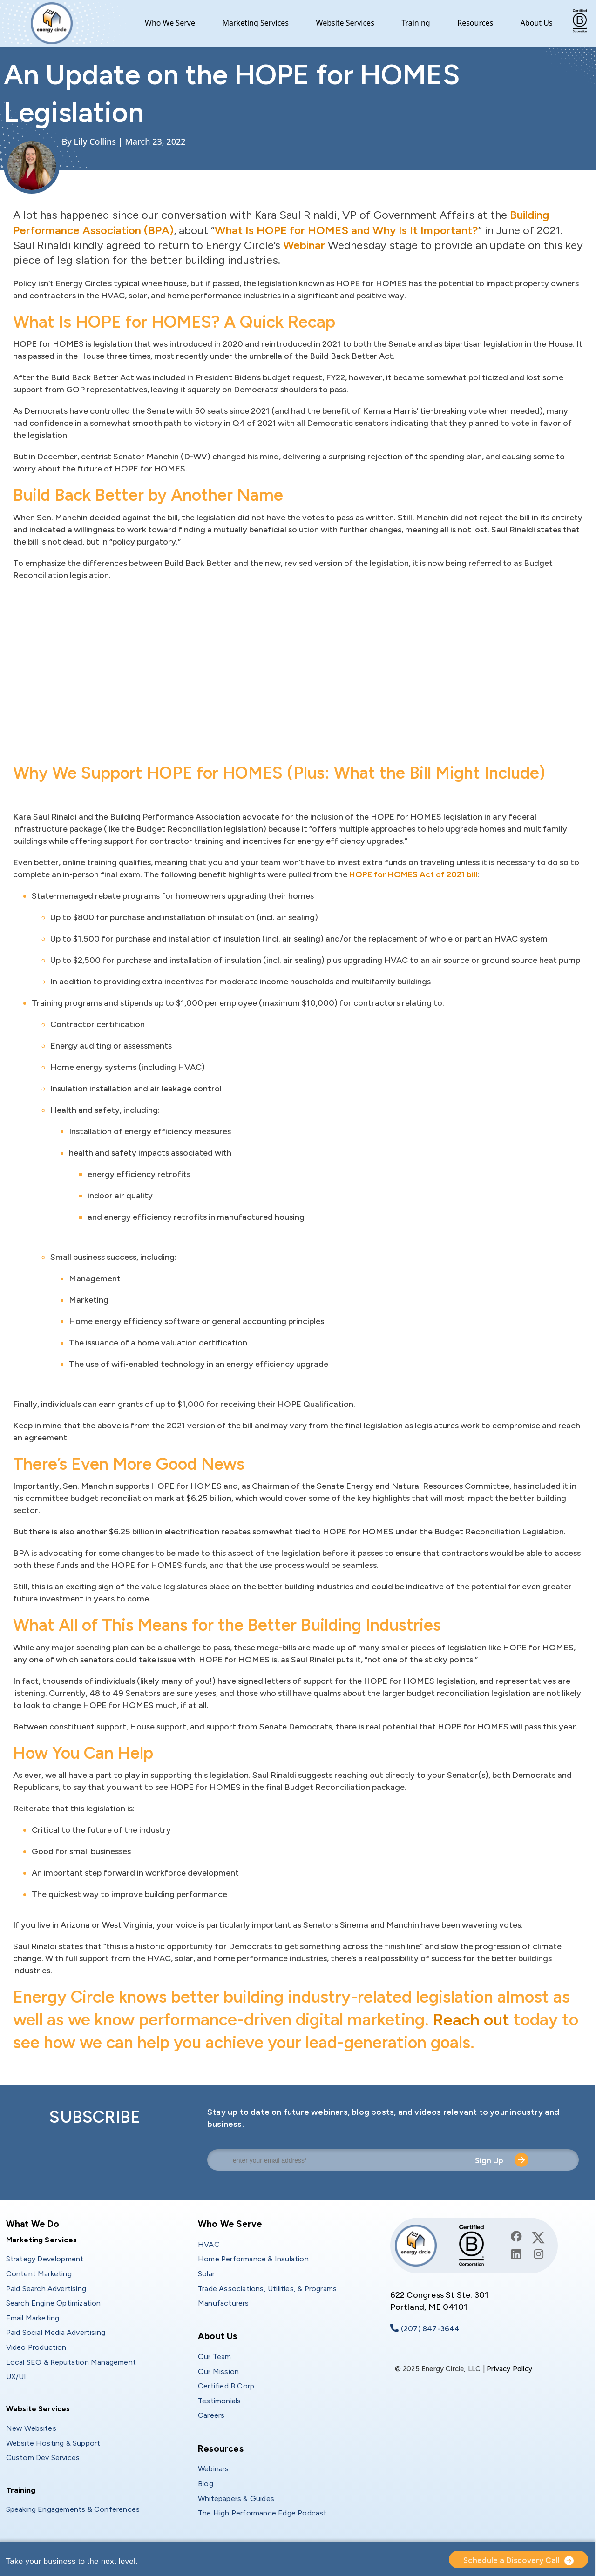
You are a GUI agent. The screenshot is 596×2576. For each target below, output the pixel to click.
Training (415, 23)
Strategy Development (45, 2258)
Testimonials (219, 2400)
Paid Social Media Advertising (56, 2332)
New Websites (31, 2428)
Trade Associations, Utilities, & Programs (267, 2288)
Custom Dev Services (43, 2457)
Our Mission (218, 2371)
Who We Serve (170, 23)
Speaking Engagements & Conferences (73, 2509)
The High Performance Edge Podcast (262, 2513)
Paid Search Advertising (46, 2288)
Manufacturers (223, 2303)
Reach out (471, 2020)
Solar (206, 2273)
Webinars (213, 2468)
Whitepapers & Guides (236, 2498)
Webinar (304, 245)
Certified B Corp (226, 2385)
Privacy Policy (509, 2369)
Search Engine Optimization (53, 2303)
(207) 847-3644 (430, 2328)
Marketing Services (256, 23)
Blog (205, 2483)
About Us (537, 23)
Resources (475, 23)
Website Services (345, 23)
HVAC (209, 2244)
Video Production (36, 2347)
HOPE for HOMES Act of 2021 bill (413, 874)
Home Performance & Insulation (253, 2258)
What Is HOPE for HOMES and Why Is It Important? (346, 230)
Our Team (214, 2356)
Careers (211, 2415)
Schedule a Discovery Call (511, 2560)
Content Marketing (39, 2273)
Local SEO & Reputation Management (71, 2362)
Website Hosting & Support (53, 2443)
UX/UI (16, 2376)
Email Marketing (33, 2318)
